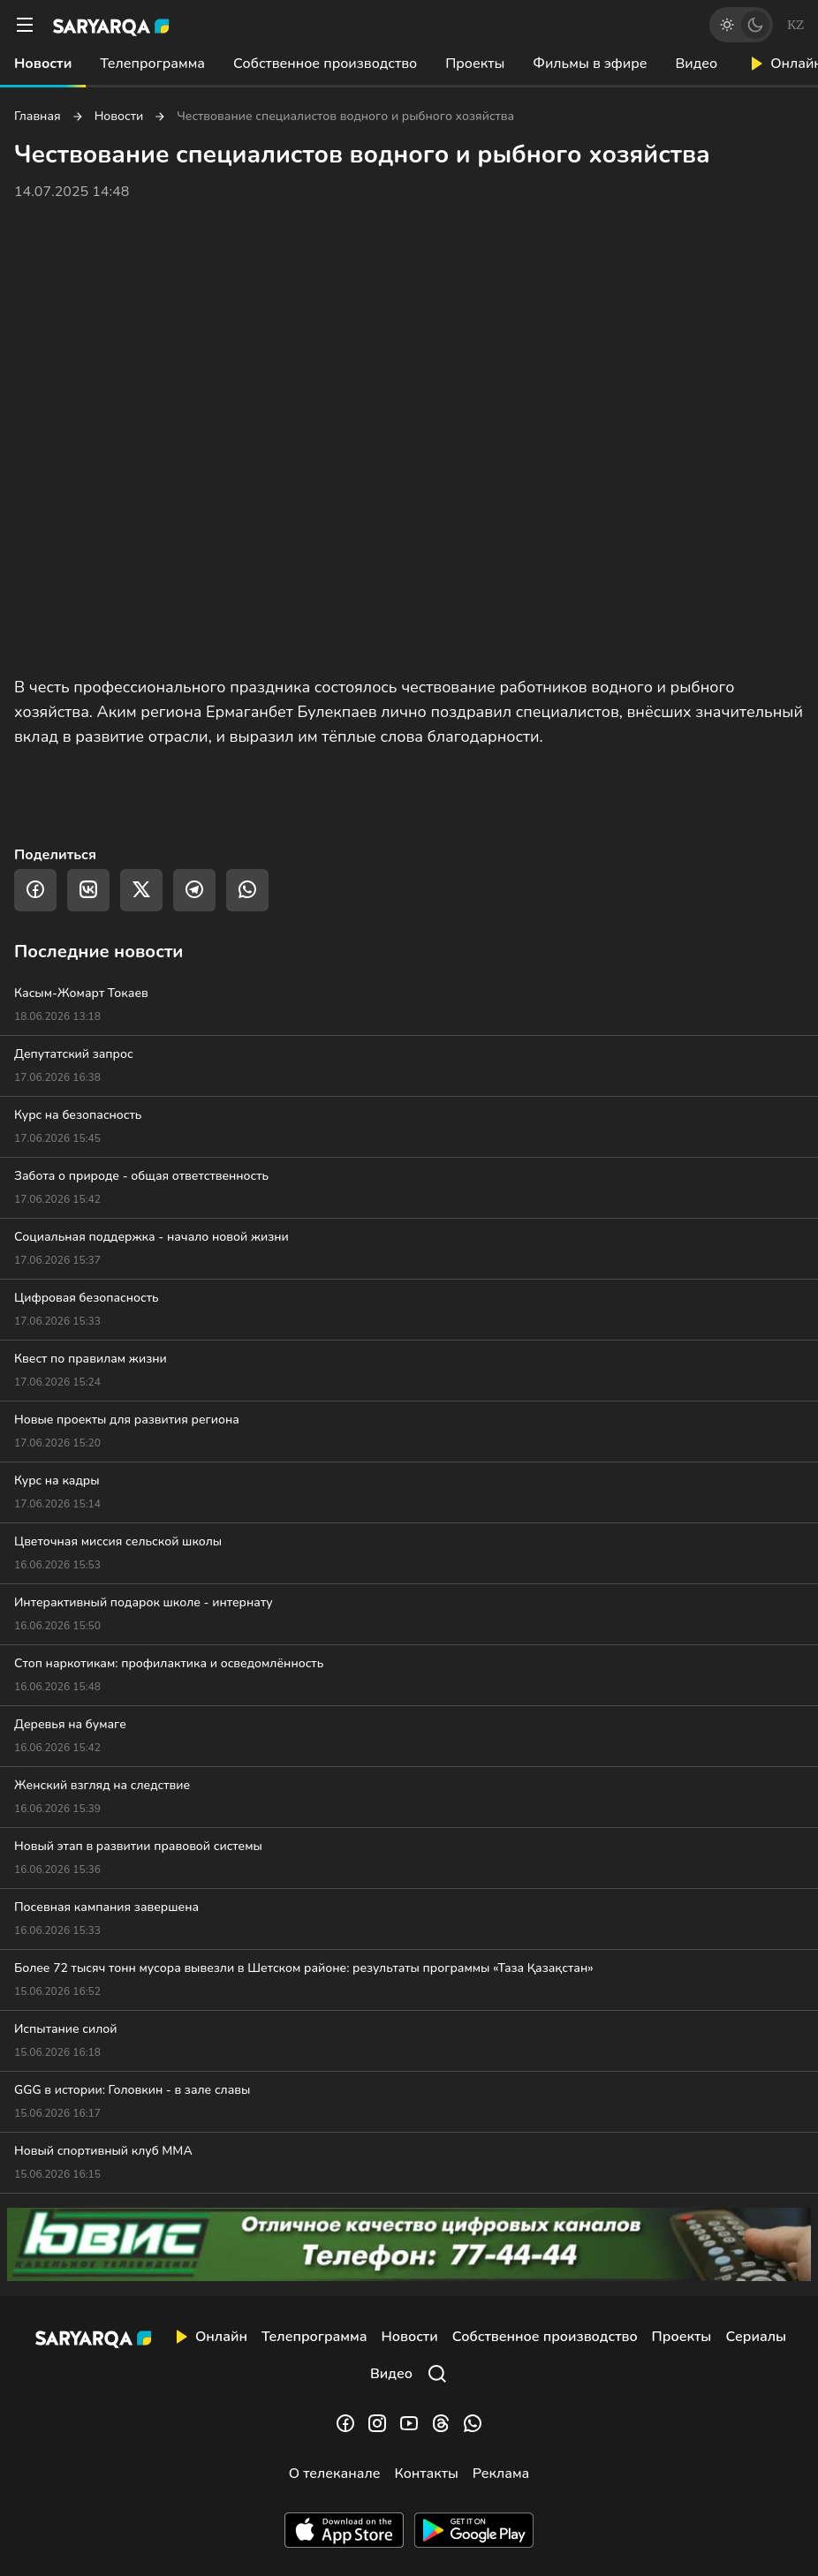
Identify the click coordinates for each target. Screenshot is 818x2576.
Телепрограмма (152, 63)
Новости (43, 63)
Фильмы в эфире (590, 63)
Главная (37, 117)
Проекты (474, 63)
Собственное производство (325, 63)
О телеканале (335, 2473)
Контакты (426, 2473)
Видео (696, 63)
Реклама (501, 2473)
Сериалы (755, 2336)
